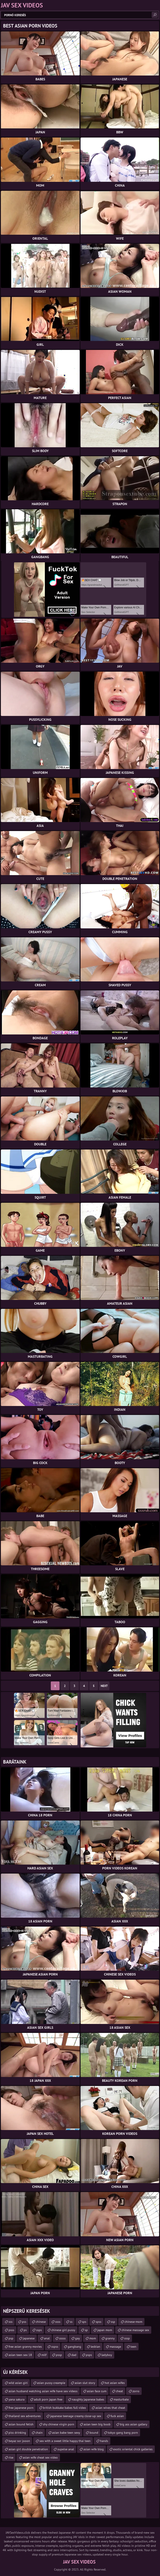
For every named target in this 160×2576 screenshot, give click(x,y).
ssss (57, 2322)
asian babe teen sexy (66, 2433)
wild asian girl (18, 2383)
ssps (39, 2330)
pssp (59, 2355)
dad (73, 2355)
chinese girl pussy (63, 2330)
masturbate (121, 2399)
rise (11, 2457)
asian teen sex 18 (20, 2355)
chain (39, 2433)
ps (25, 2330)
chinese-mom (133, 2322)
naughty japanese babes (88, 2399)
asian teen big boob (97, 2424)
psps (89, 2355)
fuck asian (117, 2416)
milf (43, 2355)
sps (84, 2322)
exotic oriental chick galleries (133, 2449)
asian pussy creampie (51, 2383)
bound (94, 2433)
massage (115, 2347)
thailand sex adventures (25, 2416)
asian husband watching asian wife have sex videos (43, 2391)
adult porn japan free (48, 2399)
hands (104, 2441)
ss (71, 2322)
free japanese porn (21, 2408)
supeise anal (65, 2449)
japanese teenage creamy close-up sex (75, 2416)
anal (47, 2338)
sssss (62, 2338)
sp (86, 2330)
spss (98, 2322)
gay (77, 2338)
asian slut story (85, 2383)
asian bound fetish (21, 2424)
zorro (135, 2391)
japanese (29, 2338)
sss (10, 2322)
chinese (41, 2322)
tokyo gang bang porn (123, 2433)
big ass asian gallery (133, 2424)
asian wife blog (93, 2449)
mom (92, 2338)
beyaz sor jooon (19, 2441)
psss (11, 2330)
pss (24, 2322)
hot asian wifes (115, 2383)
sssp (127, 2338)
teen (133, 2347)
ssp (113, 2322)
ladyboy (106, 2355)
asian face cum (96, 2391)
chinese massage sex (135, 2330)
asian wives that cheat (110, 2408)
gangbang (74, 2347)
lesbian (95, 2347)
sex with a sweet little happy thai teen (65, 2441)
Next (104, 1686)
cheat (119, 2391)
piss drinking (17, 2433)
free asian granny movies (25, 2347)
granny (110, 2338)
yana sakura (17, 2399)
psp (11, 2338)
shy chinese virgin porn (58, 2424)
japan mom (104, 2330)
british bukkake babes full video (64, 2408)
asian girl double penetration (28, 2449)
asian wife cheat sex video (40, 2457)
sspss (54, 2347)
